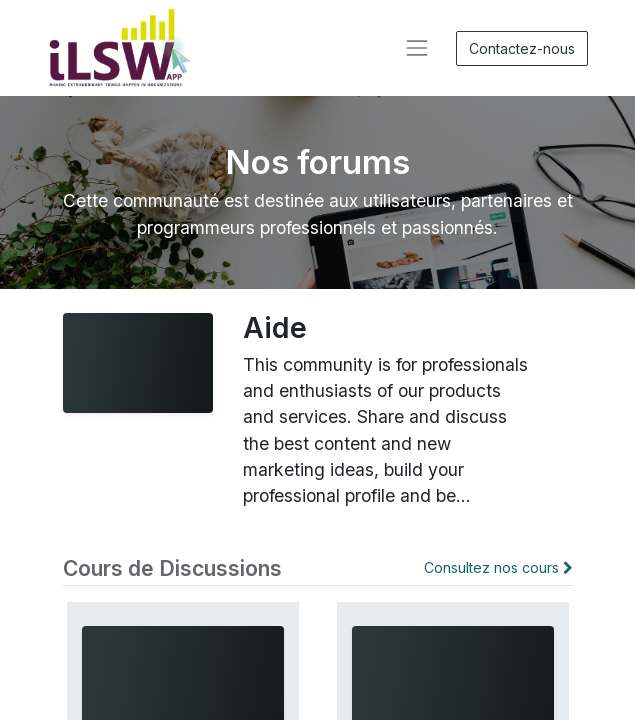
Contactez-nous (522, 48)
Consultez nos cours (498, 567)
